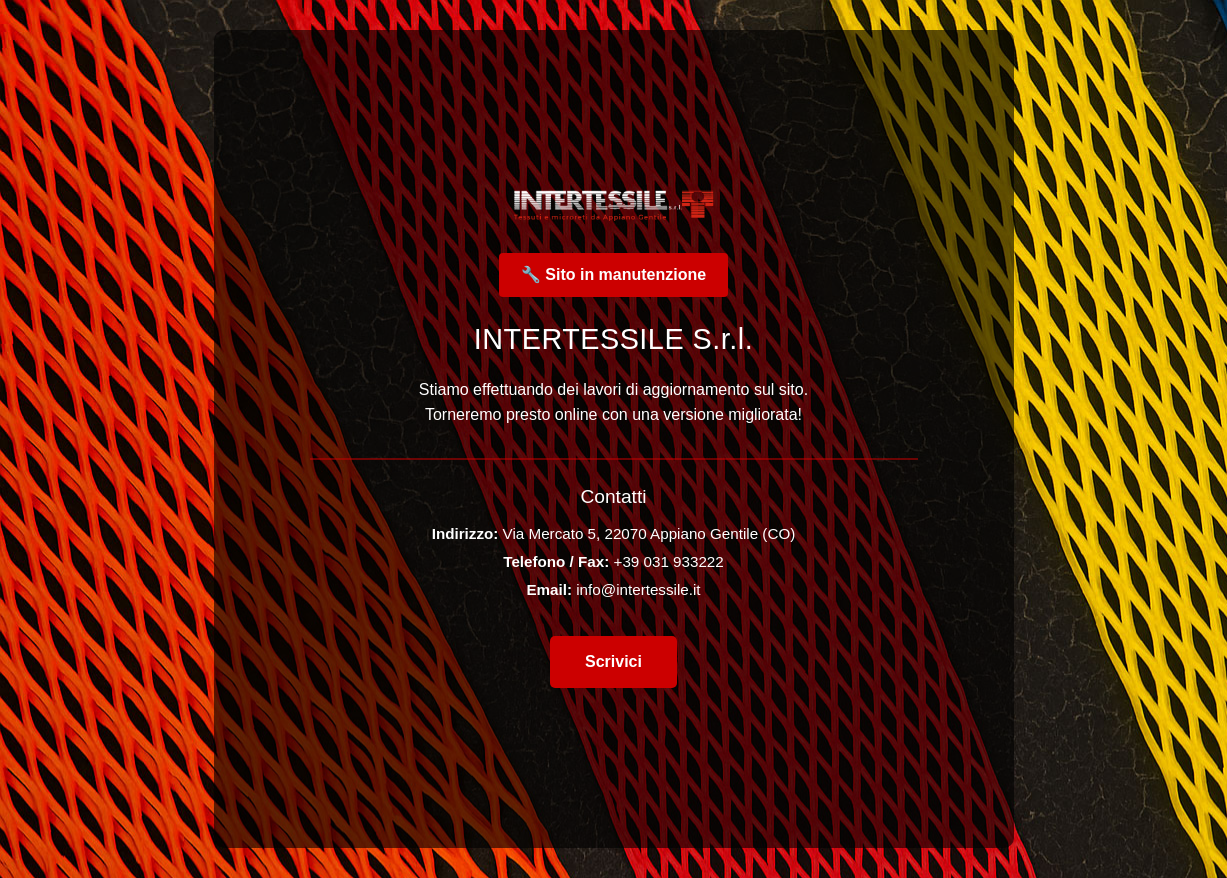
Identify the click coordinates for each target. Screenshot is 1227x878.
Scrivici (613, 661)
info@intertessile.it (638, 589)
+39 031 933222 (669, 561)
